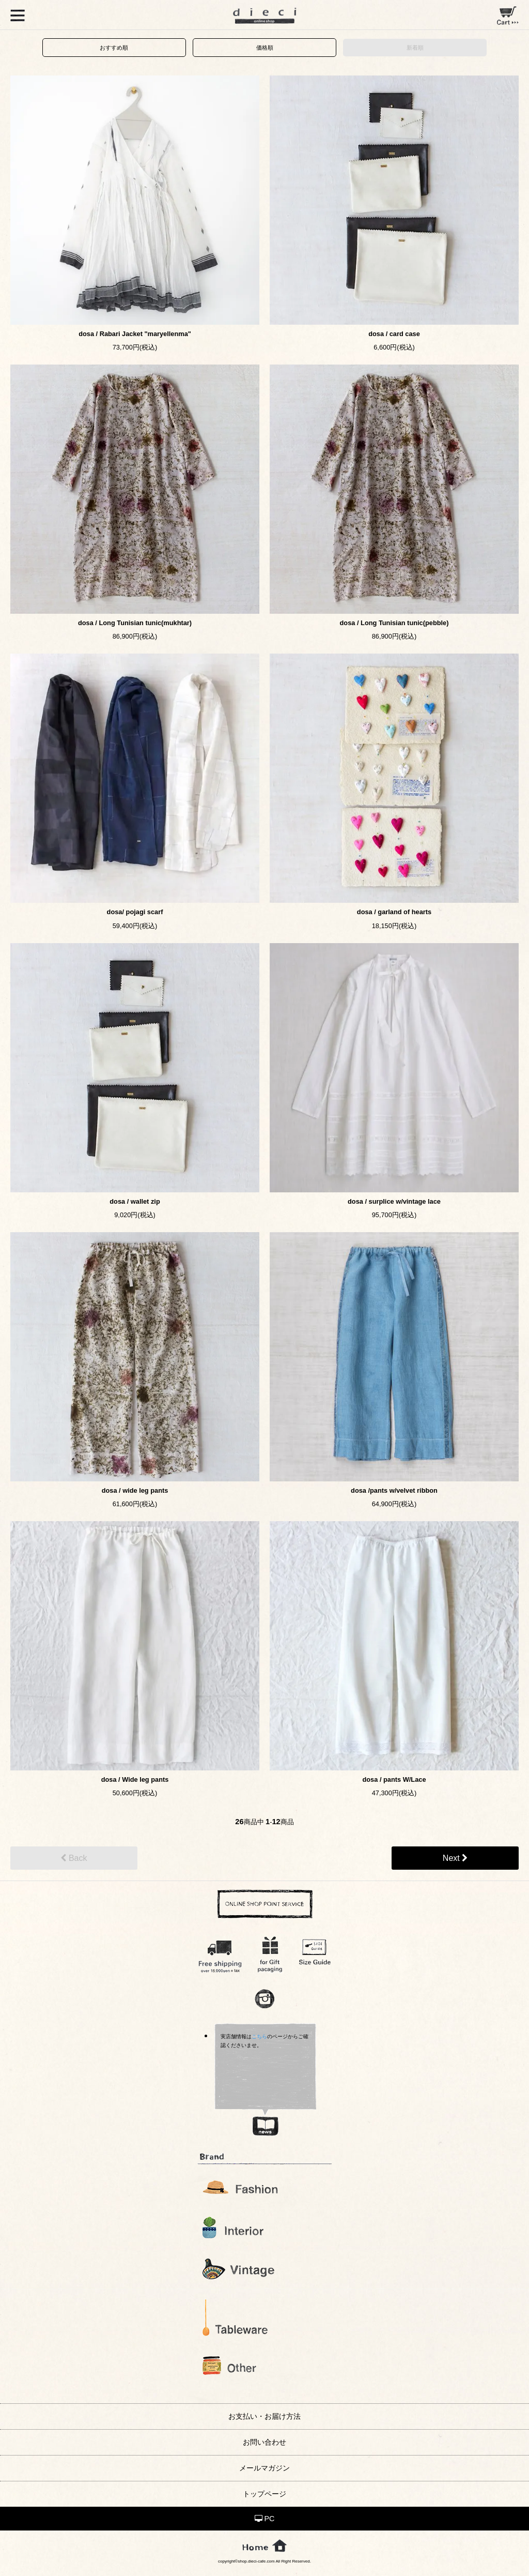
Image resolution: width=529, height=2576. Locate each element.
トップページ (264, 2494)
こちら (259, 2036)
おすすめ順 (114, 47)
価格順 (264, 47)
